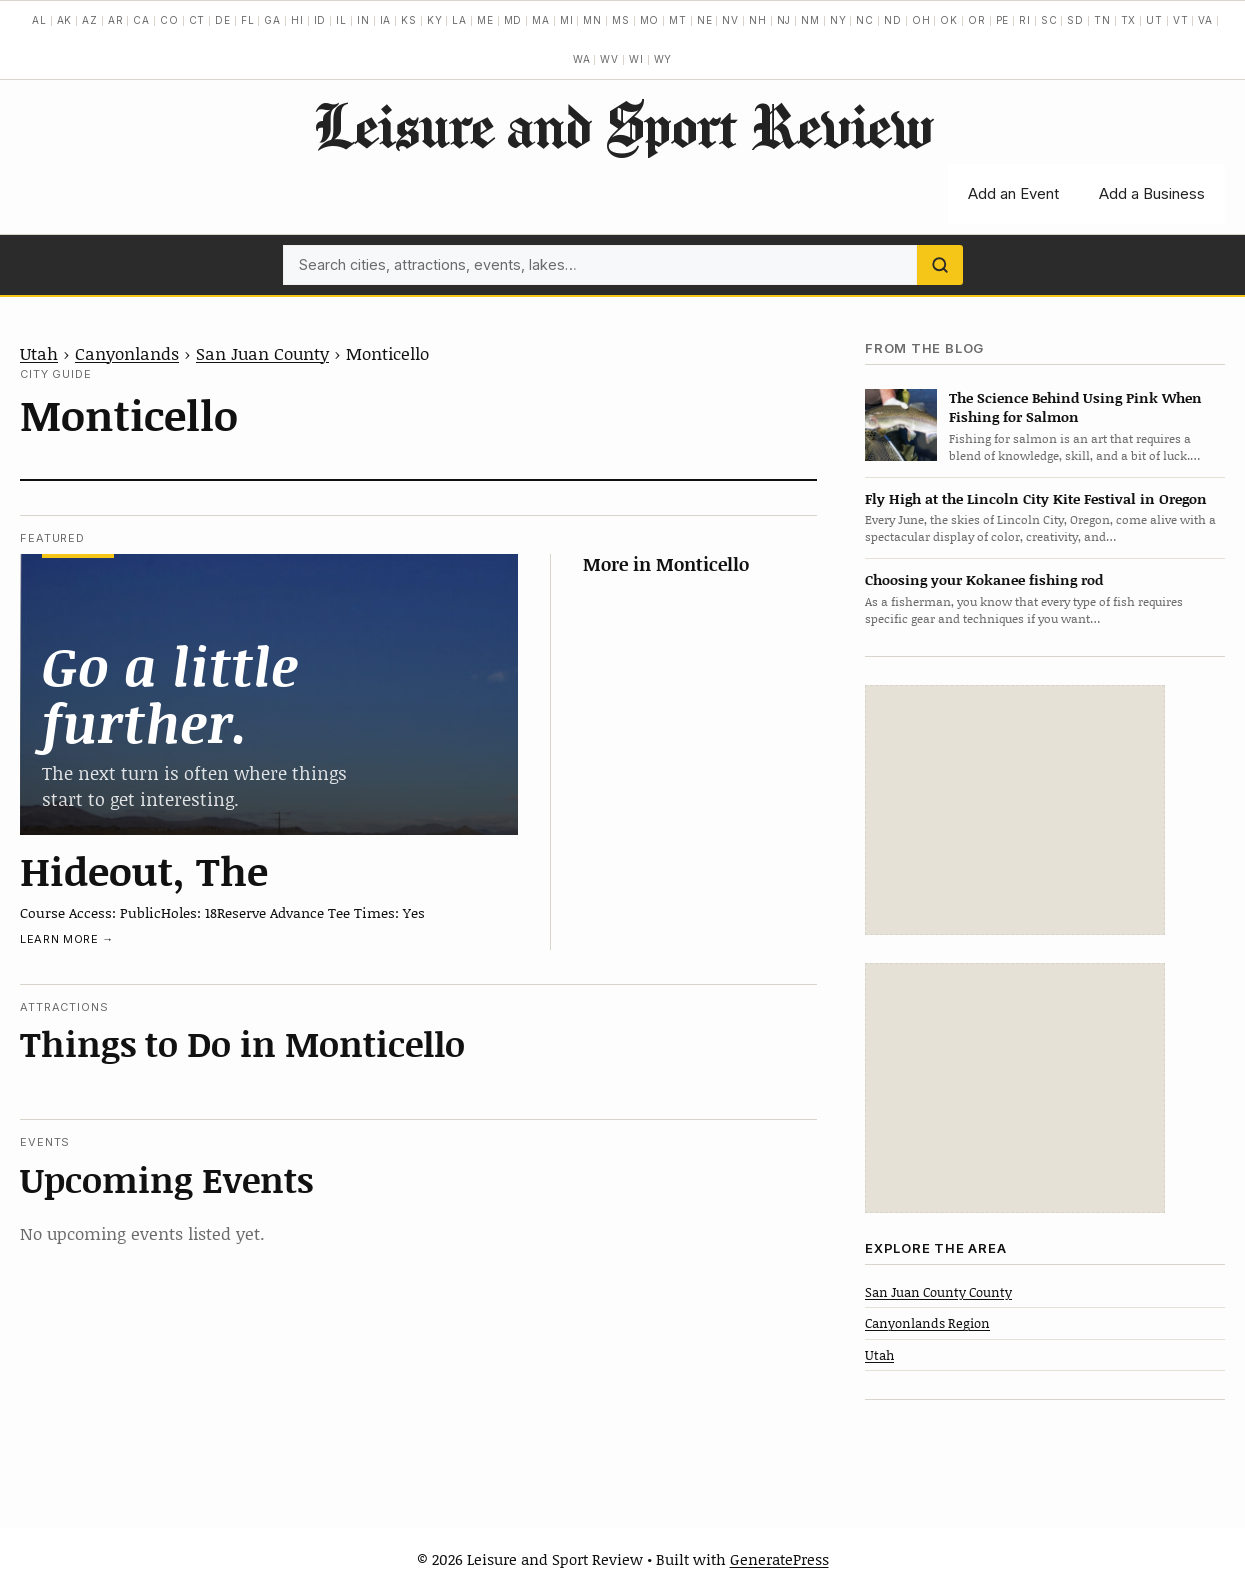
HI (297, 20)
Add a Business (1152, 193)
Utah (39, 353)
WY (663, 59)
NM (810, 20)
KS (409, 20)
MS (621, 20)
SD (1075, 20)
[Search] (940, 265)
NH (758, 20)
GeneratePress (779, 1559)
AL (39, 20)
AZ (90, 20)
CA (141, 20)
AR (116, 20)
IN (363, 20)
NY (838, 20)
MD (513, 20)
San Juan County (262, 353)
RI (1025, 20)
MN (592, 20)
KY (435, 20)
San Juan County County (938, 1292)
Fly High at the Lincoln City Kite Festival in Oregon (1036, 498)
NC (865, 20)
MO (650, 20)
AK (65, 20)
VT (1181, 20)
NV (730, 20)
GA (272, 20)
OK (949, 20)
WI (636, 59)
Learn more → (67, 939)
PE (1003, 20)
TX (1129, 20)
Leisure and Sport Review (622, 125)
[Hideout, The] (269, 694)
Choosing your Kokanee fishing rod (984, 579)
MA (541, 20)
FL (248, 20)
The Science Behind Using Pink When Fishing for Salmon (1075, 407)
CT (197, 20)
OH (921, 20)
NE (705, 20)
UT (1154, 20)
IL (341, 20)
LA (459, 20)
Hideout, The (144, 870)
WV (609, 59)
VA (1205, 20)
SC (1049, 20)
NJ (784, 20)
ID (320, 20)
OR (977, 20)
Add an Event (1013, 193)
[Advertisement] (1015, 810)
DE (223, 20)
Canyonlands (127, 353)
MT (678, 20)
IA (386, 20)
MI (567, 20)
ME (485, 20)
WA (582, 59)
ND (893, 20)
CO (169, 20)
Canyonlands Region (927, 1323)
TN (1102, 20)
